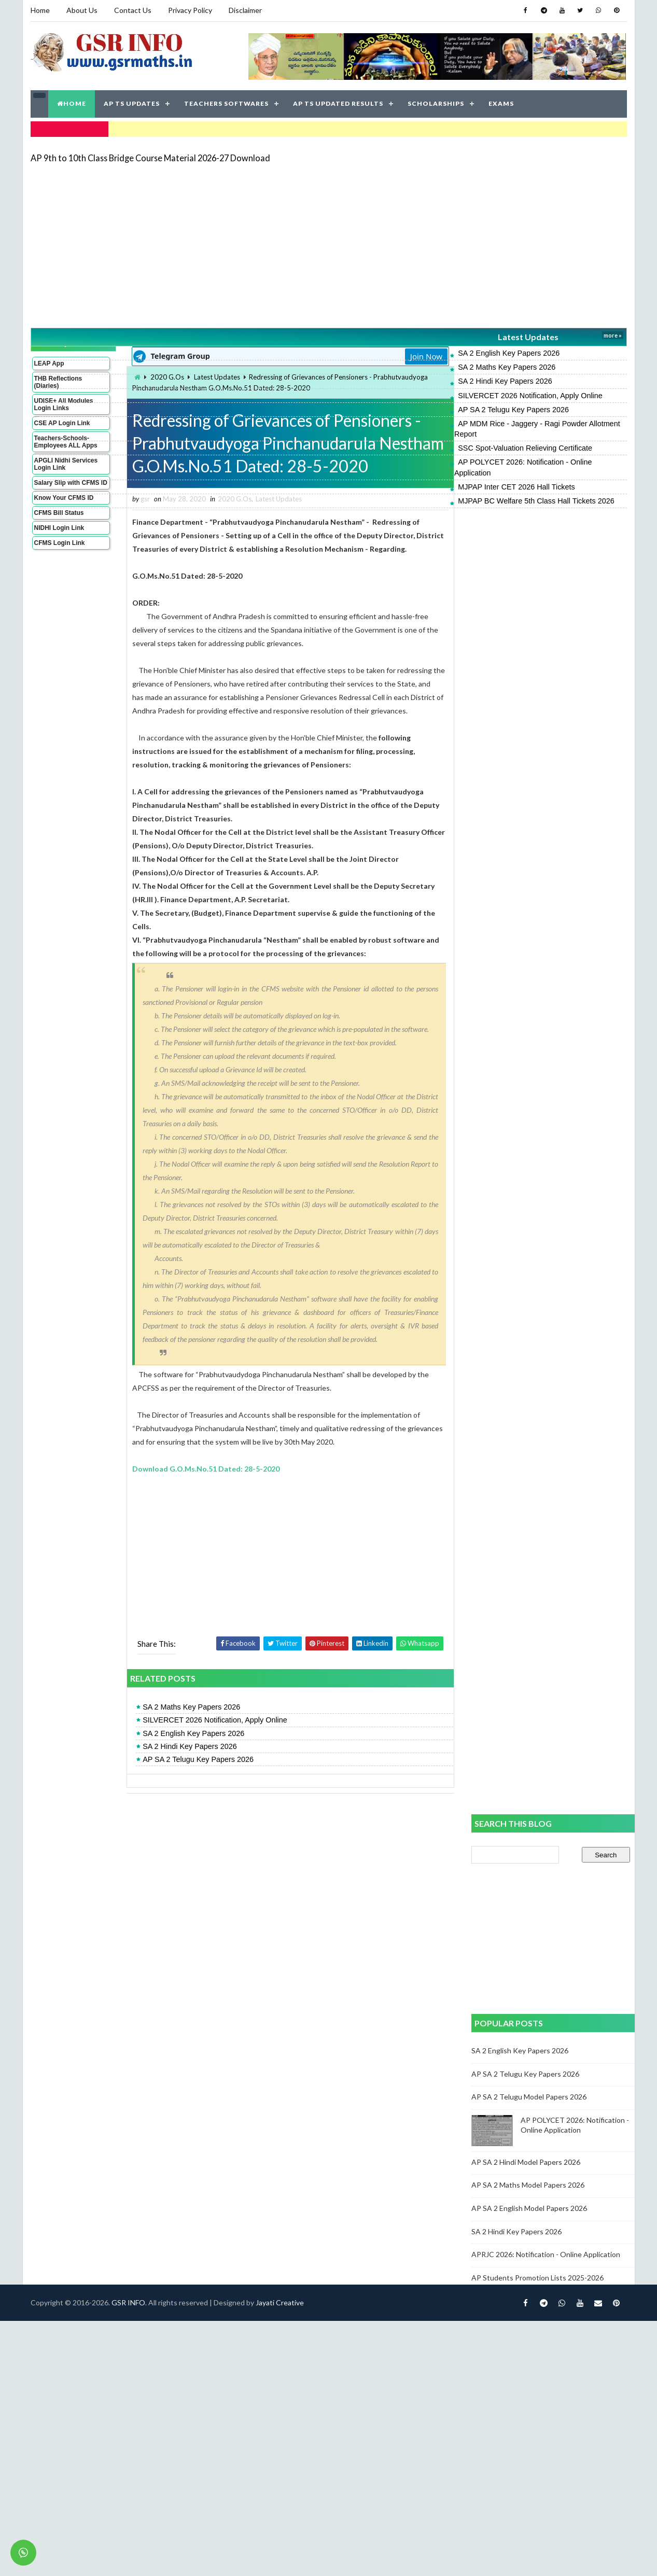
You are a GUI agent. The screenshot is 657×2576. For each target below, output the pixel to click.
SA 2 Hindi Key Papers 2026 (505, 381)
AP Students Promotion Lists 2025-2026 (537, 2277)
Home (40, 10)
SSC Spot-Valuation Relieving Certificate (525, 448)
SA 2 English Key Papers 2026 (509, 353)
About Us (81, 10)
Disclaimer (245, 10)
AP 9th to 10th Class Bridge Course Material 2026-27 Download (150, 158)
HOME (71, 103)
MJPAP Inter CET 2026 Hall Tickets (516, 487)
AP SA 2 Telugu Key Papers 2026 (513, 409)
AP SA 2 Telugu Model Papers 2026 (528, 2096)
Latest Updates (528, 337)
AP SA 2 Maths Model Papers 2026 (527, 2184)
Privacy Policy (190, 10)
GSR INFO (128, 2302)
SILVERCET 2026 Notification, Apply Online (530, 395)
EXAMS (501, 103)
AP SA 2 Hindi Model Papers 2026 (525, 2162)
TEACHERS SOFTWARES (226, 103)
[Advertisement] (275, 244)
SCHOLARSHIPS (436, 103)
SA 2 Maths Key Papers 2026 (506, 367)
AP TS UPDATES (132, 103)
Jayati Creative (280, 2302)
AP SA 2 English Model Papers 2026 (529, 2208)
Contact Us (132, 10)
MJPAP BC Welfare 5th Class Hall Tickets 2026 (536, 501)
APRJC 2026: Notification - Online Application (545, 2254)
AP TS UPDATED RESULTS (338, 103)
